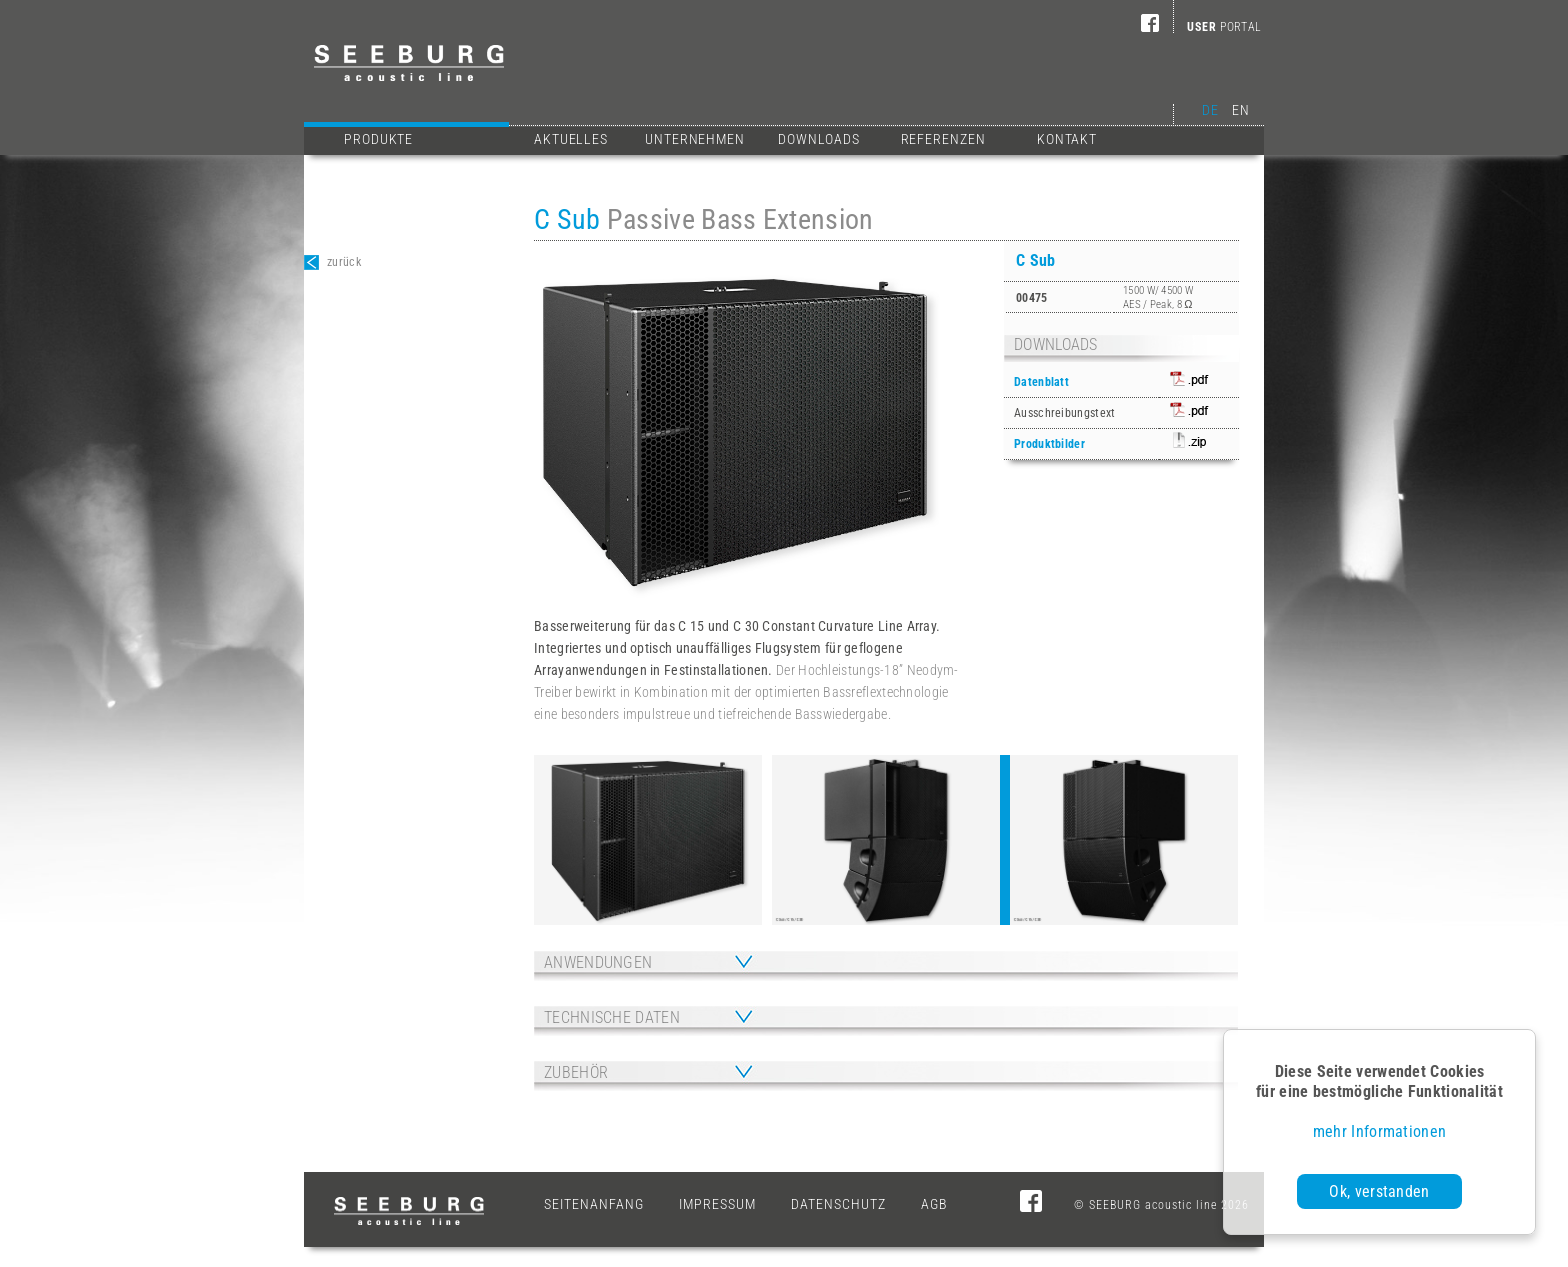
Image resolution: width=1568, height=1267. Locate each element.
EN (1240, 110)
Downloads (819, 139)
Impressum (717, 1204)
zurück (332, 262)
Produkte (421, 137)
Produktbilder (1049, 444)
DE (1210, 110)
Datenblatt (1041, 382)
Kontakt (1067, 139)
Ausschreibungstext (1064, 413)
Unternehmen (695, 139)
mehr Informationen (1379, 1131)
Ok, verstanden (1379, 1191)
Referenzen (943, 139)
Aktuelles (571, 139)
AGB (934, 1204)
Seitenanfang (594, 1204)
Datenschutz (838, 1204)
